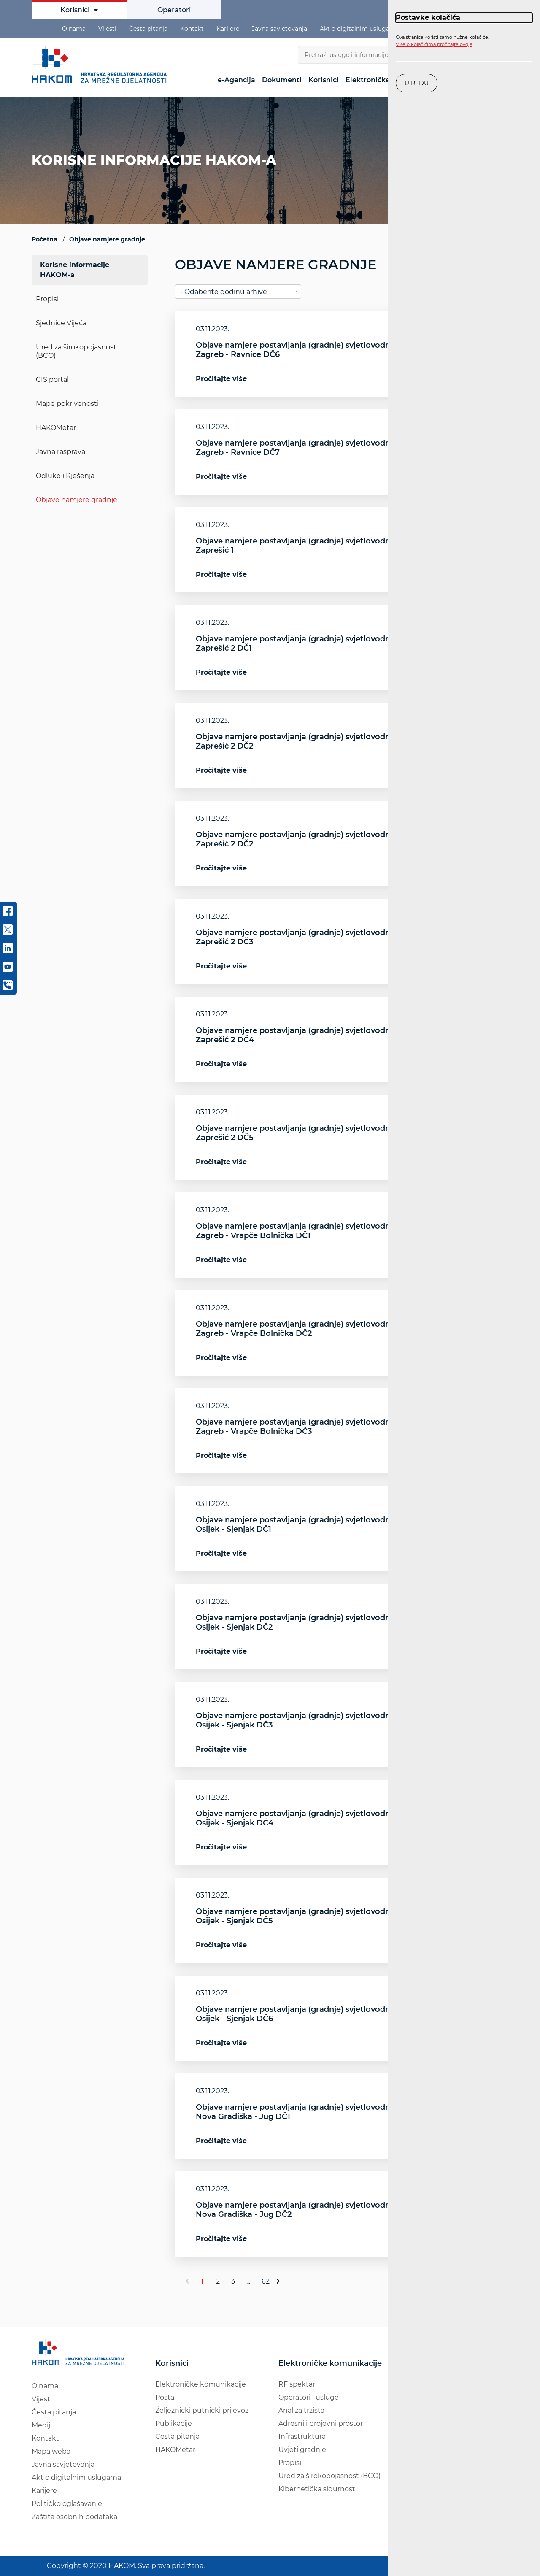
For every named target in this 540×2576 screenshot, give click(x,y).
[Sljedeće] (282, 2281)
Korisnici (79, 10)
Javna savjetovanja (279, 28)
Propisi (47, 299)
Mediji (42, 2425)
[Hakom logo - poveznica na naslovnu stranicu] (101, 63)
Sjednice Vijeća (61, 323)
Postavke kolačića (428, 18)
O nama (74, 28)
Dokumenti (282, 80)
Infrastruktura (302, 2437)
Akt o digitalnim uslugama (359, 28)
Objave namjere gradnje (76, 500)
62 (266, 2281)
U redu (417, 83)
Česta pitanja (148, 28)
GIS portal (52, 380)
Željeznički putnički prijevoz (201, 2410)
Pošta (164, 2397)
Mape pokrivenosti (67, 404)
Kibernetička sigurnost (316, 2489)
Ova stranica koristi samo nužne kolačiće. (442, 41)
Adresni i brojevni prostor (320, 2423)
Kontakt (192, 28)
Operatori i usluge (308, 2397)
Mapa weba (51, 2451)
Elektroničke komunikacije (200, 2384)
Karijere (227, 28)
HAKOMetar (56, 428)
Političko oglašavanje (67, 2504)
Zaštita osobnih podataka (74, 2517)
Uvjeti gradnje (302, 2450)
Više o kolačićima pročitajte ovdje (434, 44)
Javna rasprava (60, 452)
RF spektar (296, 2384)
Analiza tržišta (301, 2410)
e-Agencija (236, 80)
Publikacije (173, 2423)
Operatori (174, 10)
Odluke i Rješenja (65, 476)
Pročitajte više (221, 379)
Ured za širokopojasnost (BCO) (329, 2476)
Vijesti (107, 28)
